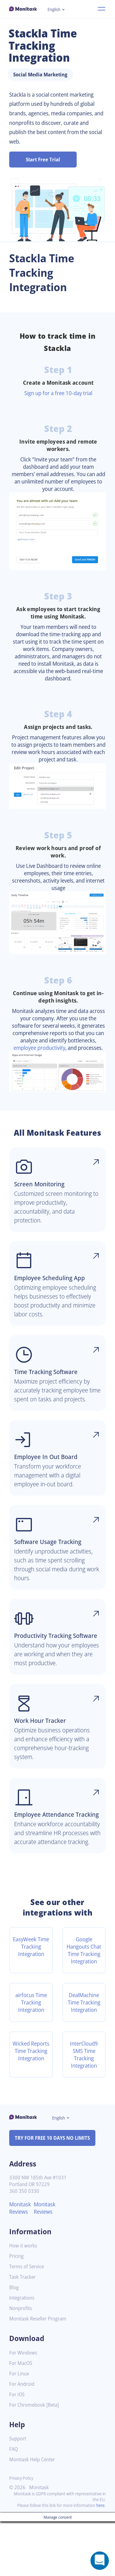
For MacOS (21, 2412)
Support (18, 2487)
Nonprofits (21, 2357)
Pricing (17, 2305)
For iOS (17, 2443)
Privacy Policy (22, 2527)
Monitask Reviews (21, 2256)
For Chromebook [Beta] (36, 2454)
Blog (14, 2336)
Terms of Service (28, 2315)
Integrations (23, 2346)
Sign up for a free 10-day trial (58, 393)
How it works (24, 2294)
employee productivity (73, 1055)
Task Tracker (23, 2326)
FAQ (14, 2498)
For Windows (24, 2401)
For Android (22, 2433)
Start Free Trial (43, 159)
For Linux (19, 2422)
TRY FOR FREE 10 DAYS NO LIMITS (55, 2186)
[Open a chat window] (99, 2560)
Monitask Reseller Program (40, 2367)
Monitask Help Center (34, 2508)
